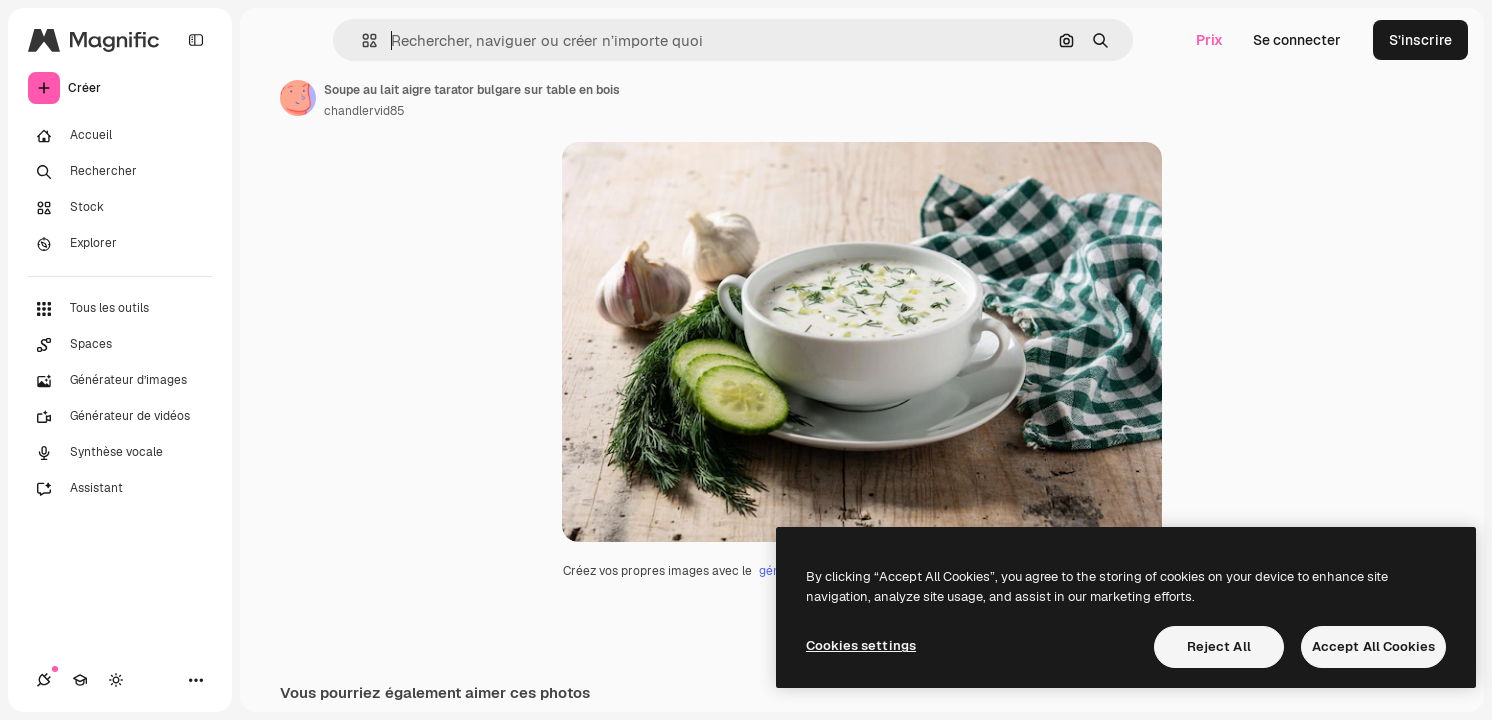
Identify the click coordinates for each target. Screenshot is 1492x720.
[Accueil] (120, 136)
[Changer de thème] (116, 680)
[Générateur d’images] (120, 381)
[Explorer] (120, 244)
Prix (1209, 40)
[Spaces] (120, 345)
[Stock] (120, 208)
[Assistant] (120, 489)
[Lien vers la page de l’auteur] (298, 98)
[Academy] (80, 680)
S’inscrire (1420, 40)
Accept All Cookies (1373, 646)
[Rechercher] (120, 172)
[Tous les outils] (120, 309)
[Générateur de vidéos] (120, 417)
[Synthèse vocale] (120, 453)
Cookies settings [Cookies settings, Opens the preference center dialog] (861, 645)
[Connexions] (44, 680)
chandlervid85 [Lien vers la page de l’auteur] (364, 111)
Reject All (1219, 646)
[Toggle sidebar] (196, 40)
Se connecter (1297, 40)
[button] (361, 40)
